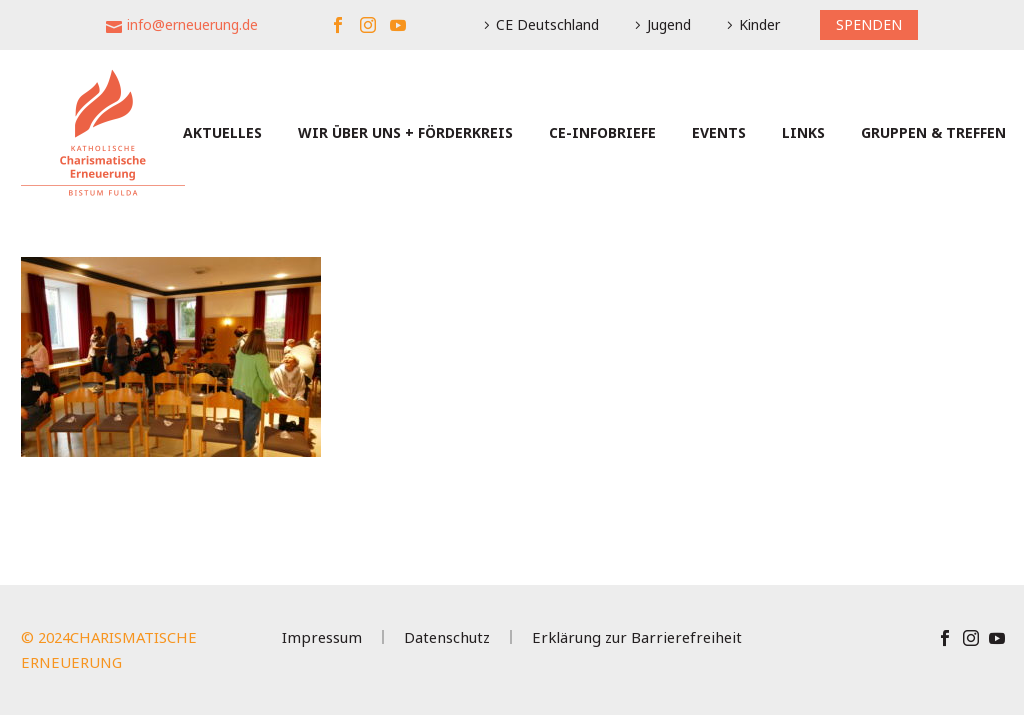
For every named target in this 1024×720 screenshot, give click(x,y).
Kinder (759, 24)
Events (719, 132)
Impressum (322, 637)
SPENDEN (869, 24)
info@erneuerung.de (192, 24)
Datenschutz (447, 637)
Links (803, 132)
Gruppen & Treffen (933, 132)
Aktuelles (222, 132)
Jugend (669, 24)
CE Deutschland (547, 24)
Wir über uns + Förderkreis (405, 132)
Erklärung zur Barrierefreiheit (637, 637)
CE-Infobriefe (602, 132)
